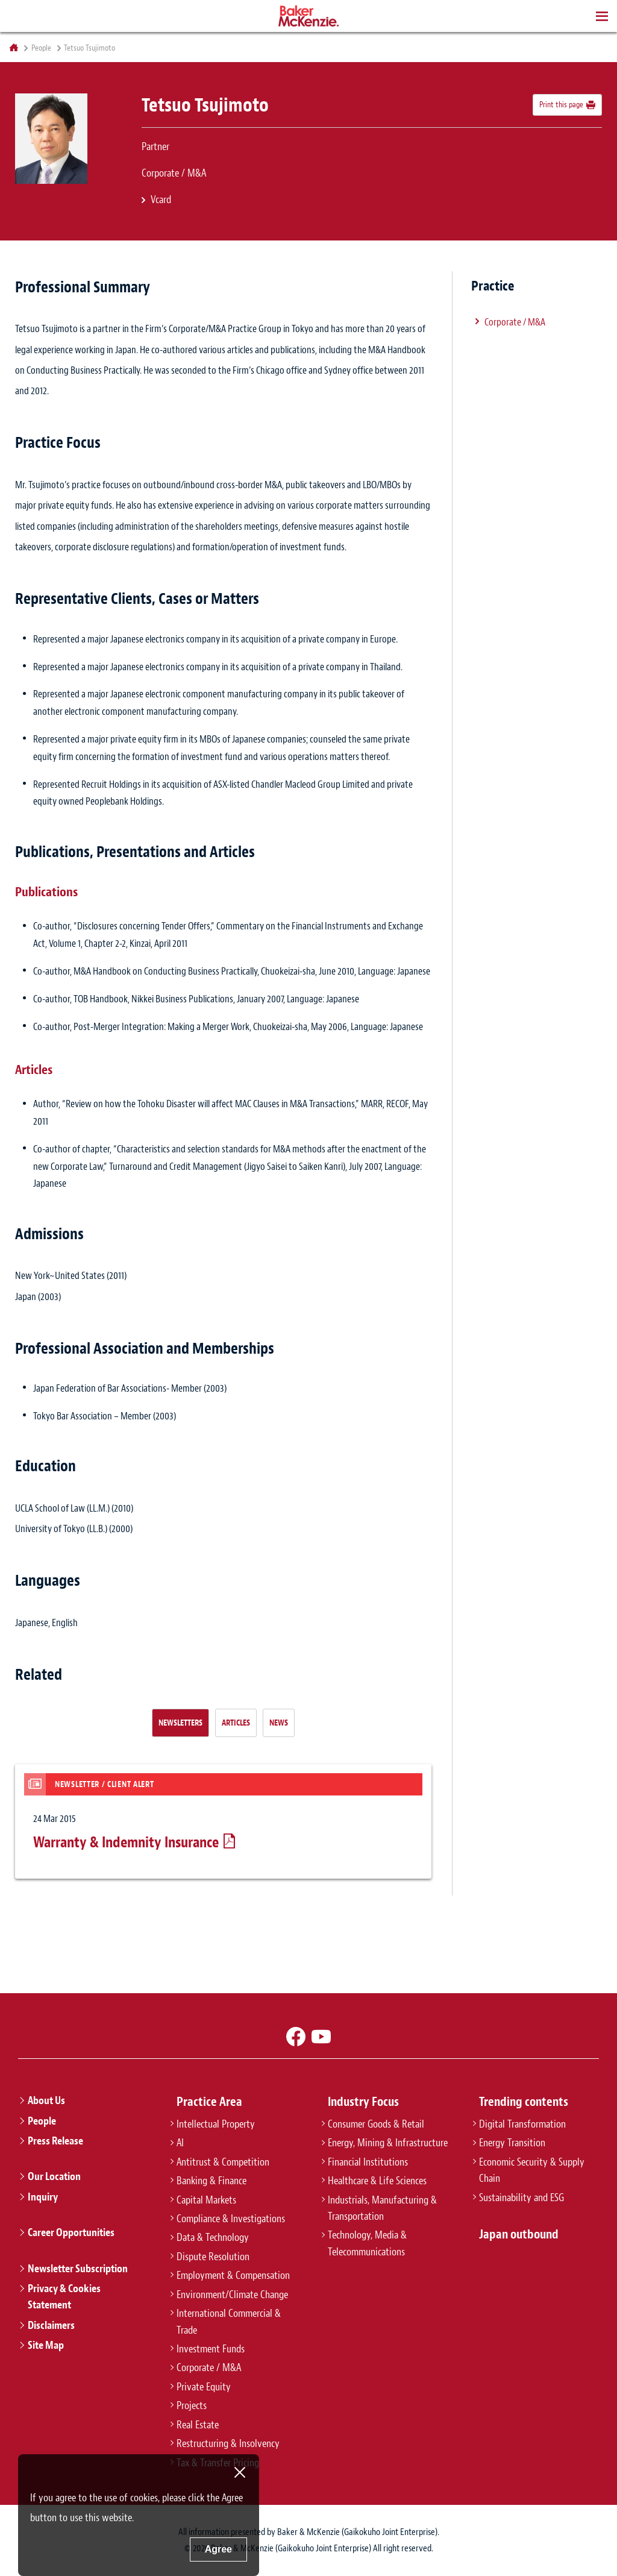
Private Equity (204, 2387)
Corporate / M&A (514, 321)
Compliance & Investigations (231, 2218)
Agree (218, 2549)
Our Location (54, 2176)
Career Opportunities (71, 2232)
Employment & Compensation (233, 2275)
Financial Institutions (368, 2162)
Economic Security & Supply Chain (531, 2170)
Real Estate (198, 2424)
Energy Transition (512, 2142)
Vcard (161, 199)
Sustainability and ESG (521, 2197)
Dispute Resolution (213, 2256)
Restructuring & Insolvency (228, 2443)
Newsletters (180, 1722)
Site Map (46, 2345)
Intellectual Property (216, 2124)
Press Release (55, 2141)
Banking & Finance (211, 2180)
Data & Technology (213, 2237)
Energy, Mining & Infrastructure (388, 2142)
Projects (192, 2405)
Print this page (561, 104)
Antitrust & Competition (223, 2162)
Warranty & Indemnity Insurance (126, 1842)
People (41, 48)
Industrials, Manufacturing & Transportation (382, 2208)
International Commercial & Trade (229, 2321)
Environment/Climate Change (232, 2294)
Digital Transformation (522, 2124)
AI (180, 2142)
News (278, 1722)
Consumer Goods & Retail (376, 2124)
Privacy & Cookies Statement (64, 2296)
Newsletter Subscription (78, 2268)
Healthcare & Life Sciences (377, 2180)
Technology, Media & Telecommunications (367, 2243)
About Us (46, 2100)
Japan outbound (519, 2234)
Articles (236, 1722)
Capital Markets (206, 2200)
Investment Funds (211, 2349)
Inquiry (43, 2197)
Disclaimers (51, 2325)
